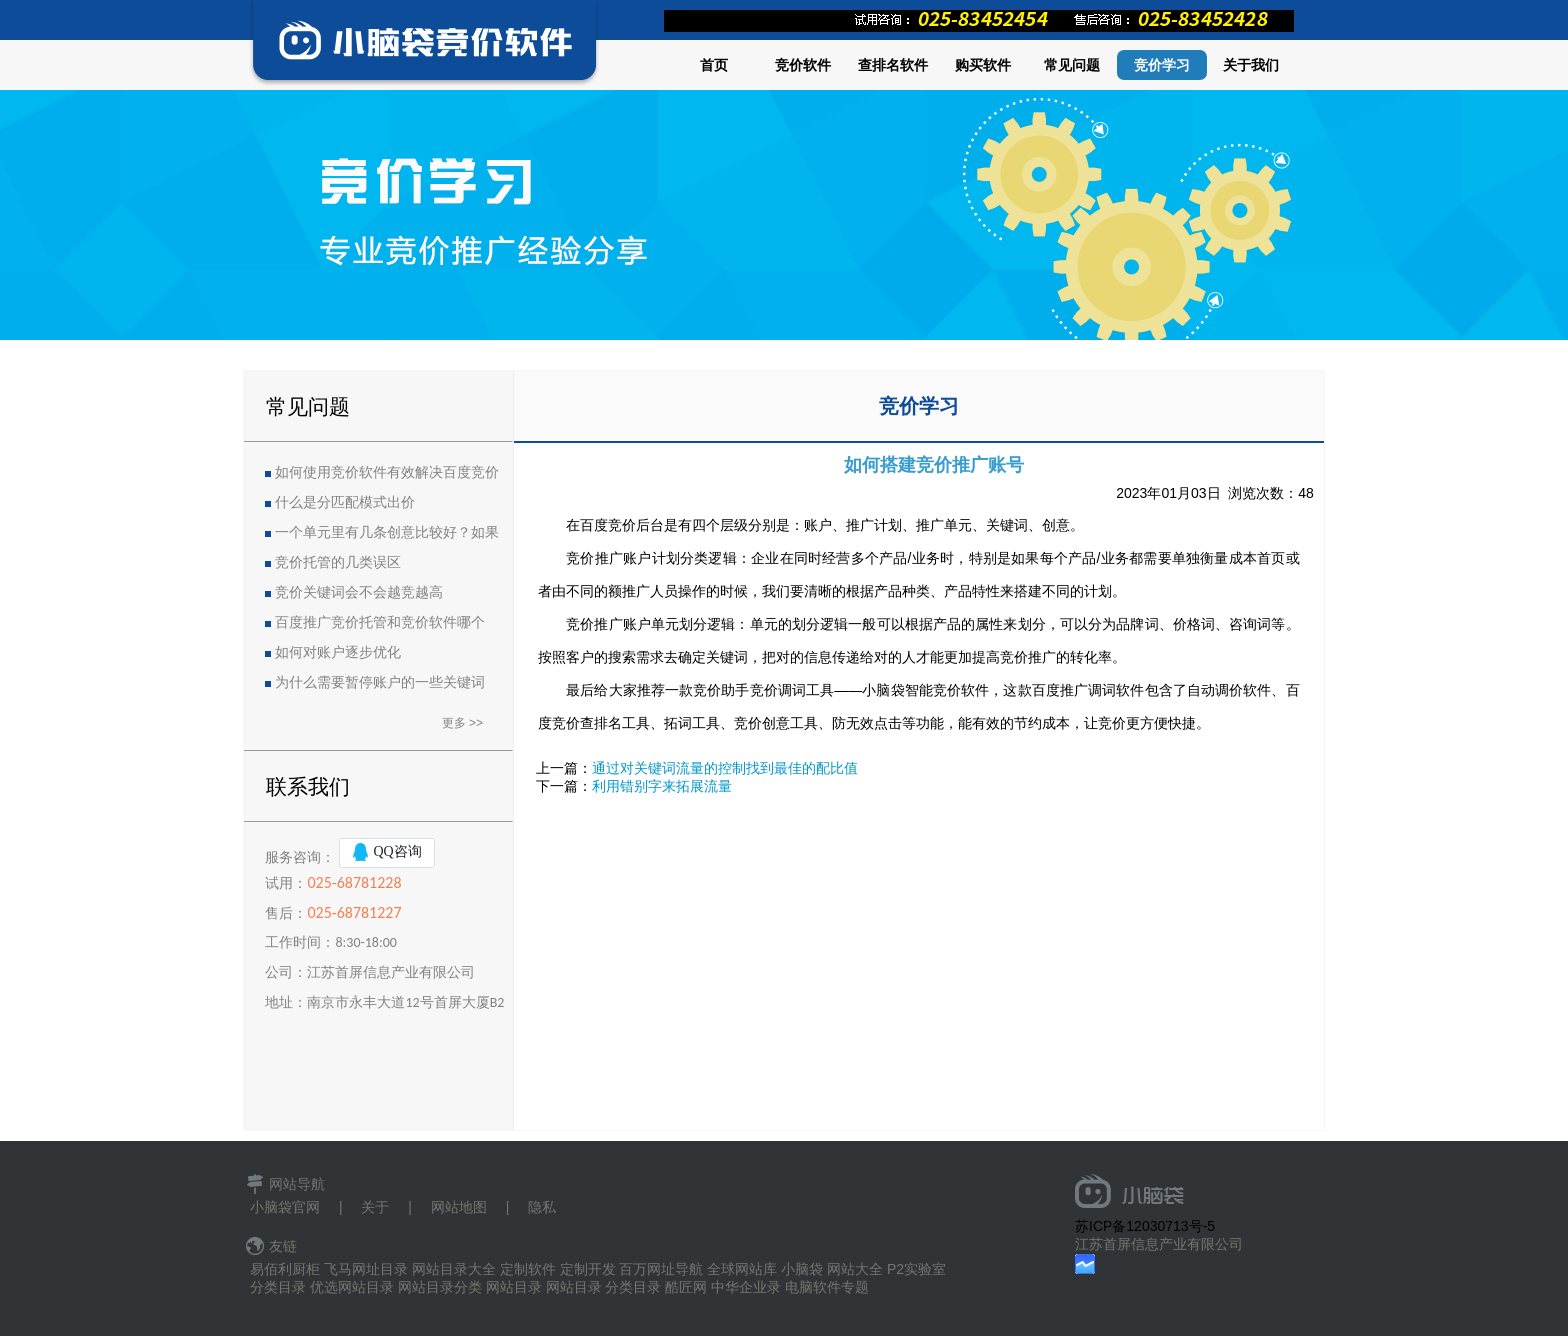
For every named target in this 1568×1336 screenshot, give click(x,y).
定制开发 (588, 1269)
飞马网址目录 (366, 1269)
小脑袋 (802, 1269)
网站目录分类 (440, 1287)
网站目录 (514, 1287)
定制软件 (528, 1269)
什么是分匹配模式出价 (345, 502)
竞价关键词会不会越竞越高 (359, 592)
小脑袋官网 (285, 1207)
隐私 (542, 1207)
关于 (375, 1207)
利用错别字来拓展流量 (662, 786)
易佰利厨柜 (285, 1269)
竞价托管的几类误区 (338, 562)
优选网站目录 (352, 1287)
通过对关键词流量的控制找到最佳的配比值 (725, 768)
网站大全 (855, 1269)
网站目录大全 (454, 1269)
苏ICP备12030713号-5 (1145, 1226)
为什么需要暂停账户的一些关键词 (380, 682)
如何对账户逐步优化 (338, 652)
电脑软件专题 (827, 1287)
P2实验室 (916, 1269)
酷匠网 (686, 1287)
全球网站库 (742, 1269)
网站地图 (459, 1207)
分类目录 (278, 1287)
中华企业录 (746, 1287)
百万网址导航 (661, 1269)
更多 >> (462, 723)
